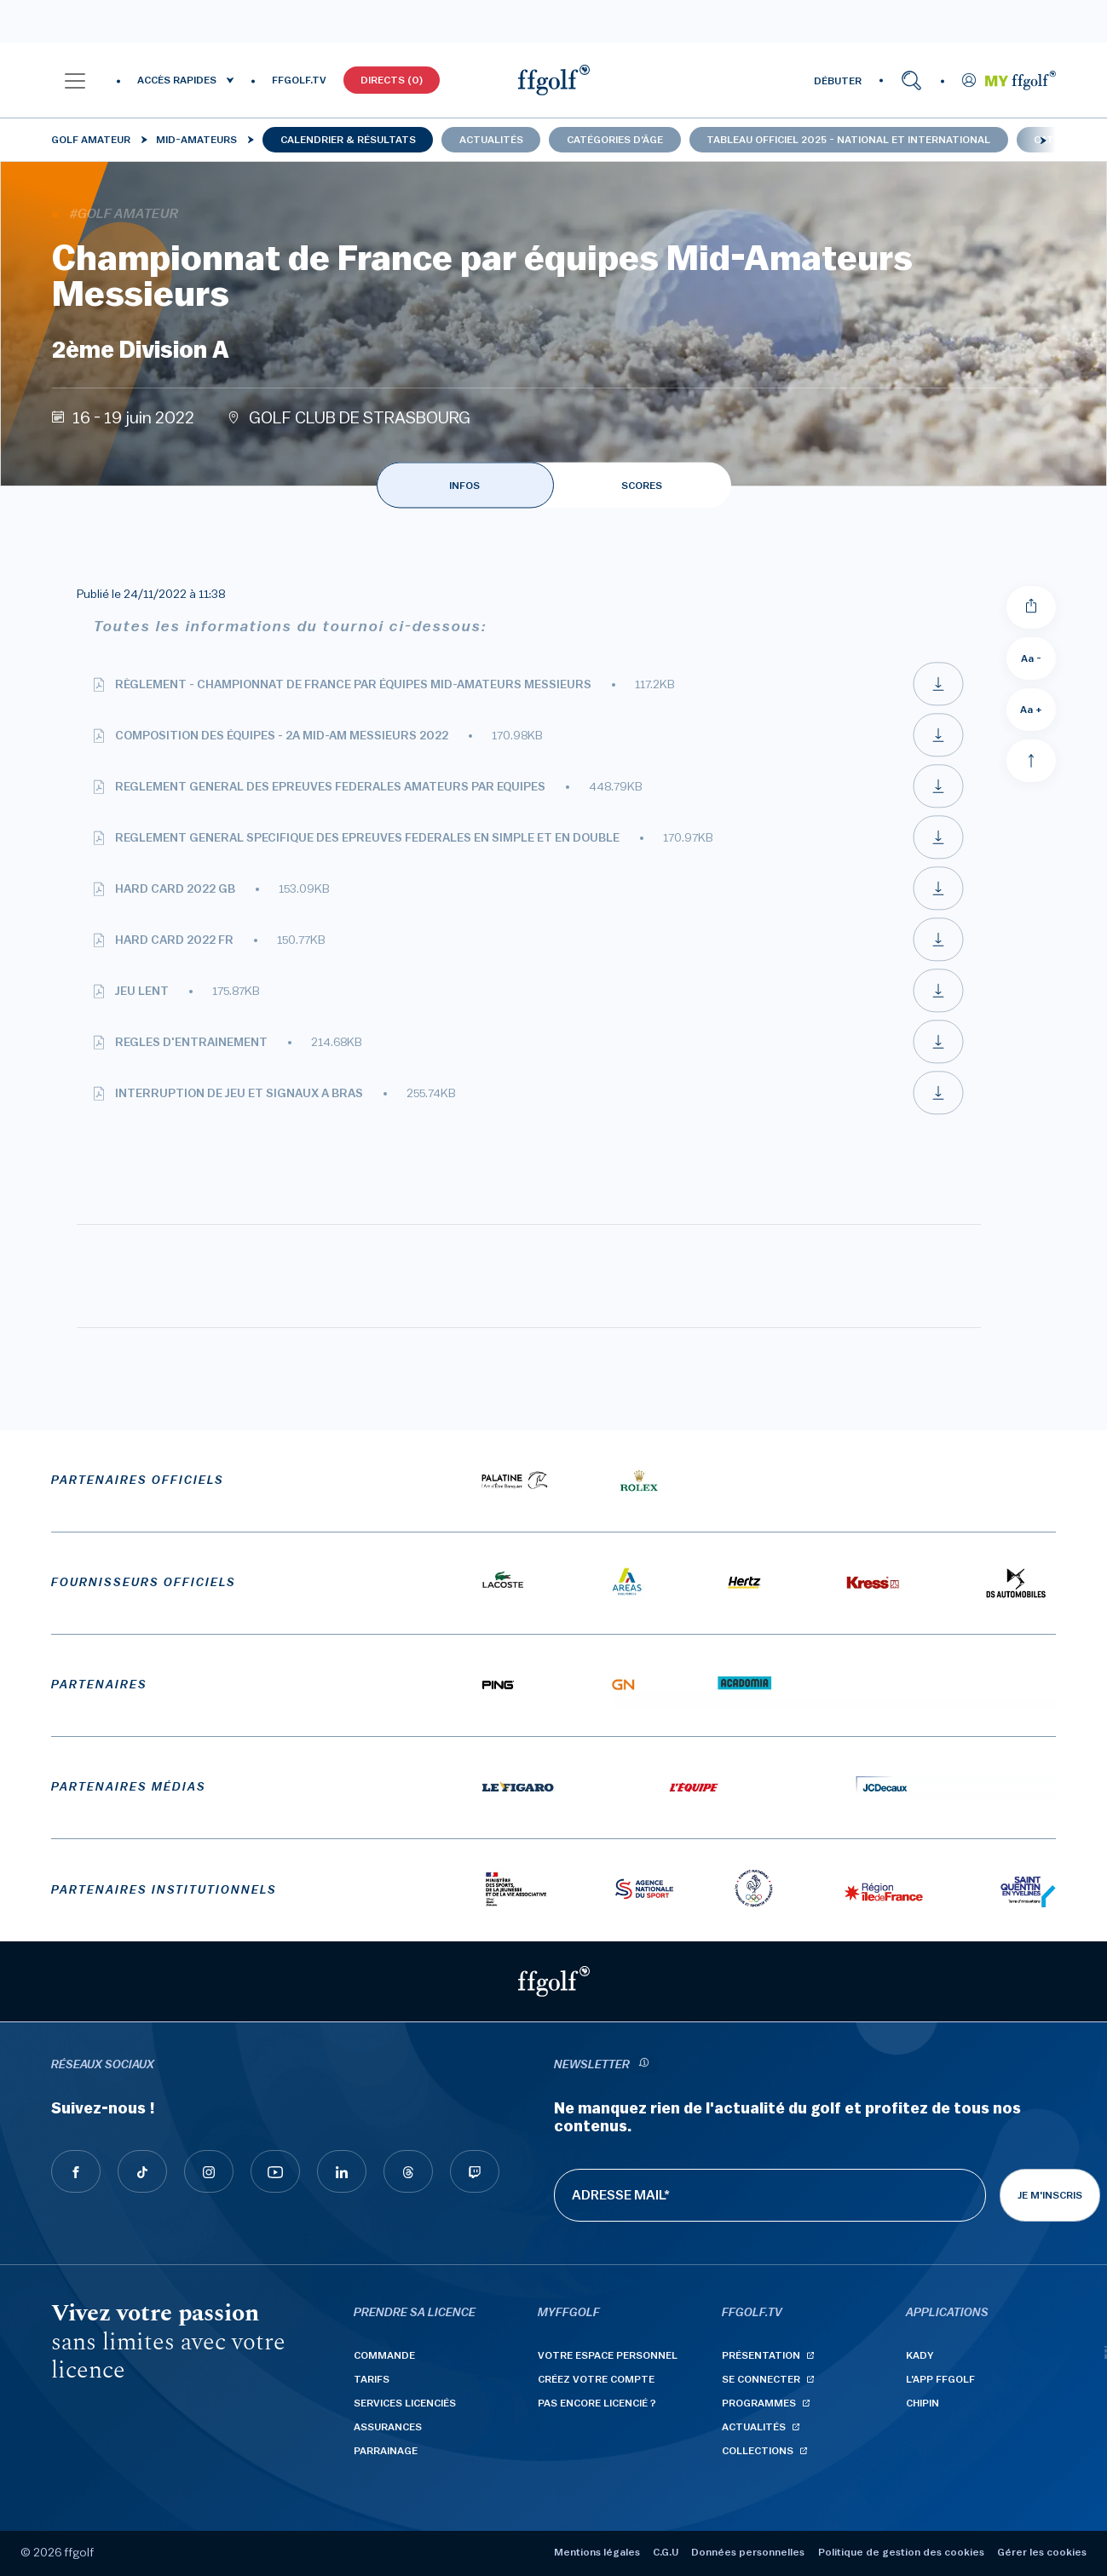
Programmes (759, 2403)
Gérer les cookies (1042, 2552)
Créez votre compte (596, 2379)
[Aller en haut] (1031, 760)
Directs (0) (391, 80)
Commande (384, 2355)
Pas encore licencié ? (597, 2403)
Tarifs (371, 2379)
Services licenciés (405, 2403)
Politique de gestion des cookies (901, 2552)
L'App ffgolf (940, 2379)
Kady (920, 2355)
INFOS (464, 485)
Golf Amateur (90, 140)
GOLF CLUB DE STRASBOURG (359, 418)
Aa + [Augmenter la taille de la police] (1031, 709)
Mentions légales (597, 2552)
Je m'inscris (1050, 2195)
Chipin (922, 2403)
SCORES (641, 485)
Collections (757, 2451)
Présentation (761, 2355)
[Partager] (1031, 607)
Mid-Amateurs (196, 140)
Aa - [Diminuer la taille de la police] (1031, 658)
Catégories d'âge (615, 140)
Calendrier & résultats (348, 140)
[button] (75, 80)
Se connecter (761, 2379)
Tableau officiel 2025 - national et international (848, 140)
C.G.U (665, 2552)
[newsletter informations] (644, 2065)
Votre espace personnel (607, 2355)
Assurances (388, 2427)
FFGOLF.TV (299, 80)
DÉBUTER (838, 81)
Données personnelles (747, 2552)
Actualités (491, 140)
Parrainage (386, 2451)
